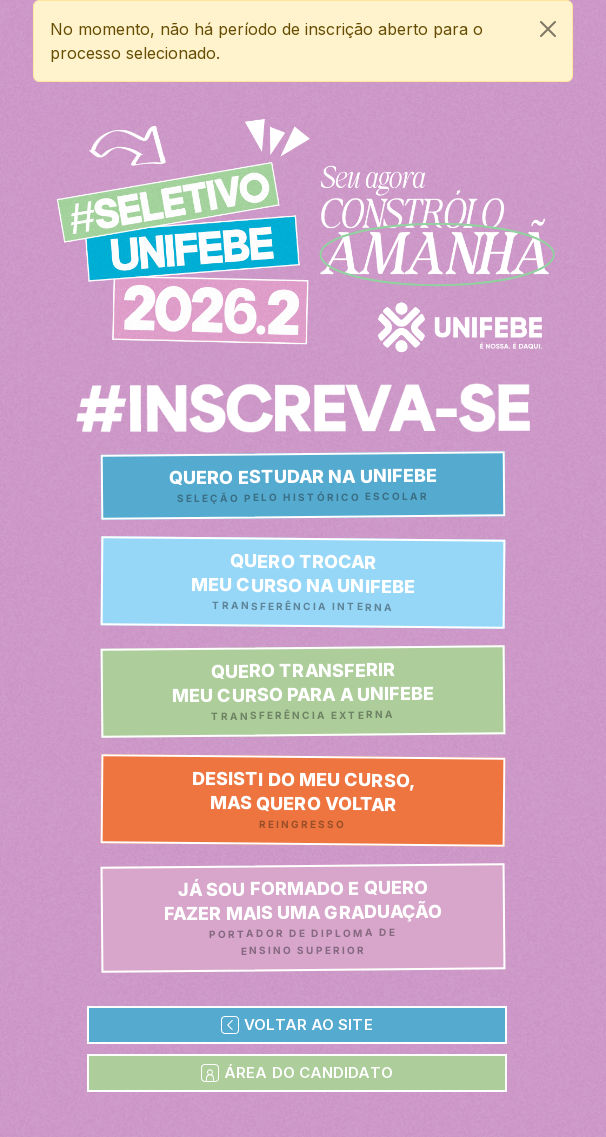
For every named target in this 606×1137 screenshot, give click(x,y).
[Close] (548, 29)
